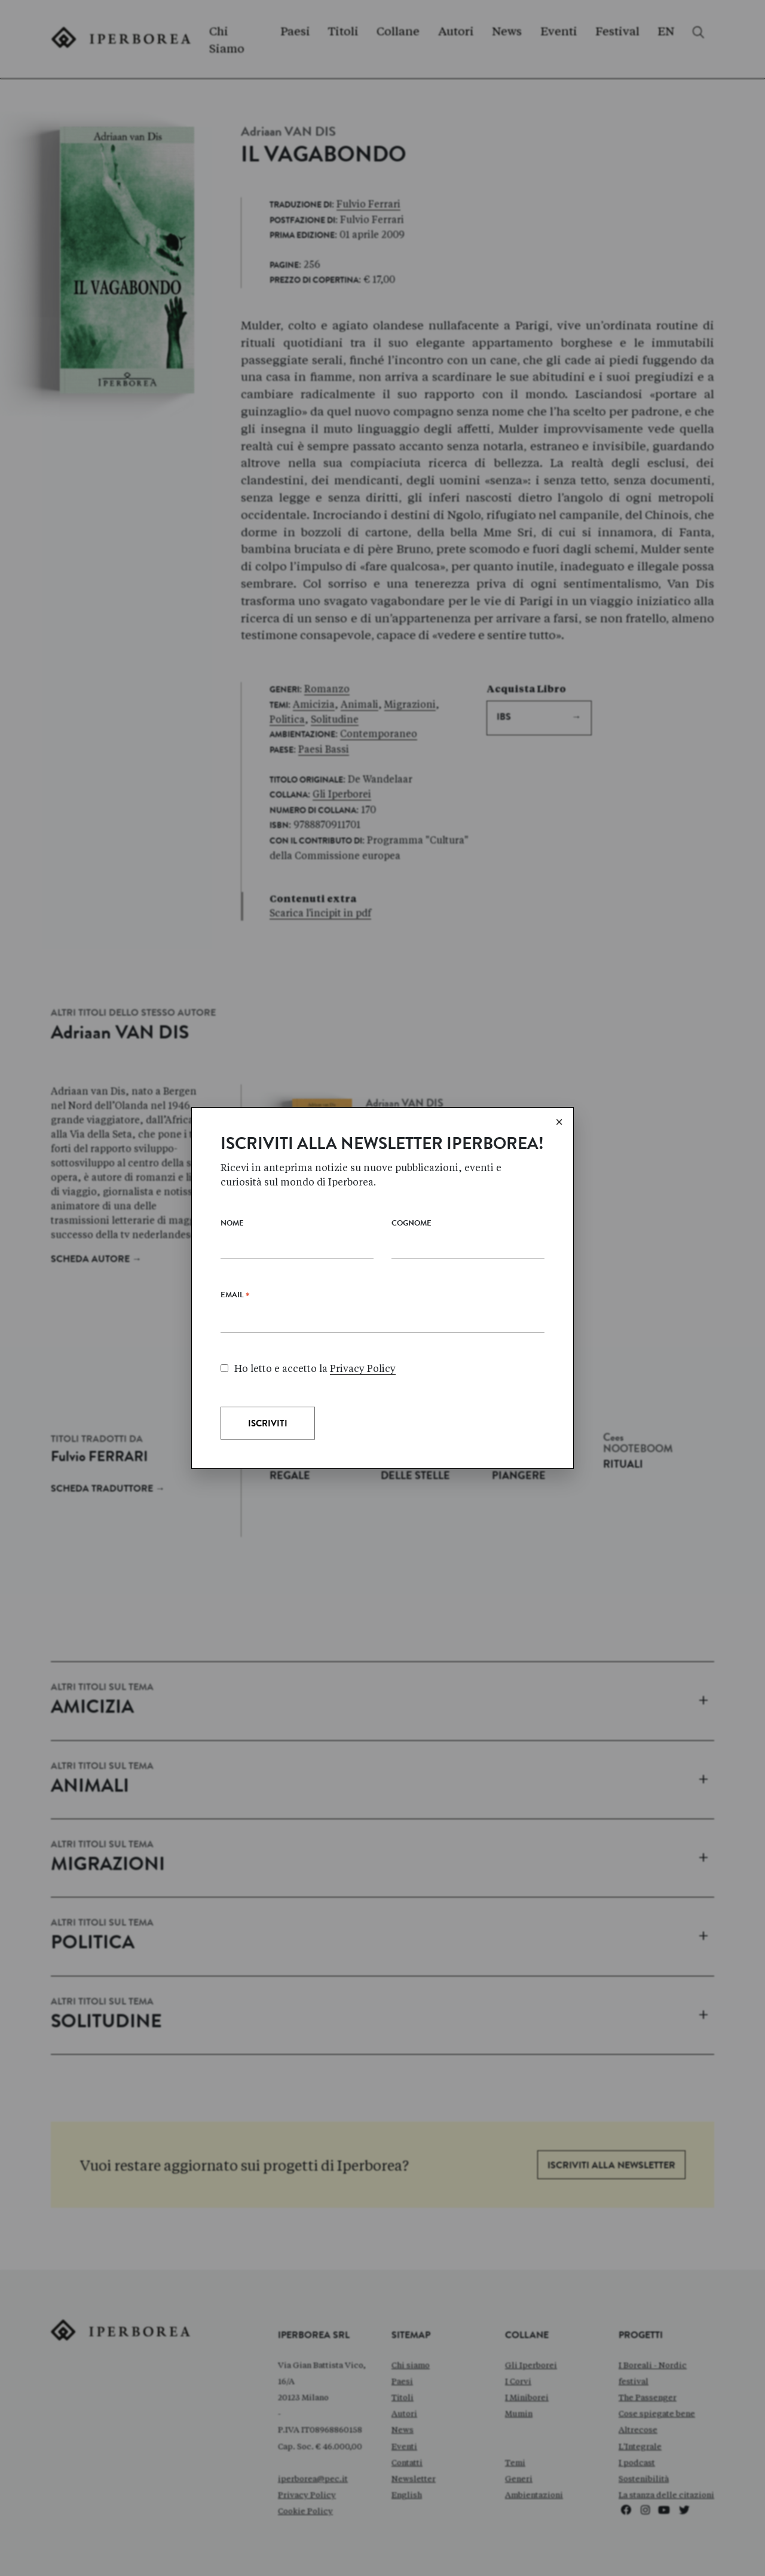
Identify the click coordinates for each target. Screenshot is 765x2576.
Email (235, 1298)
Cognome (411, 1224)
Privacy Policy (363, 1368)
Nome (232, 1224)
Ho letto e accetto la (308, 1369)
